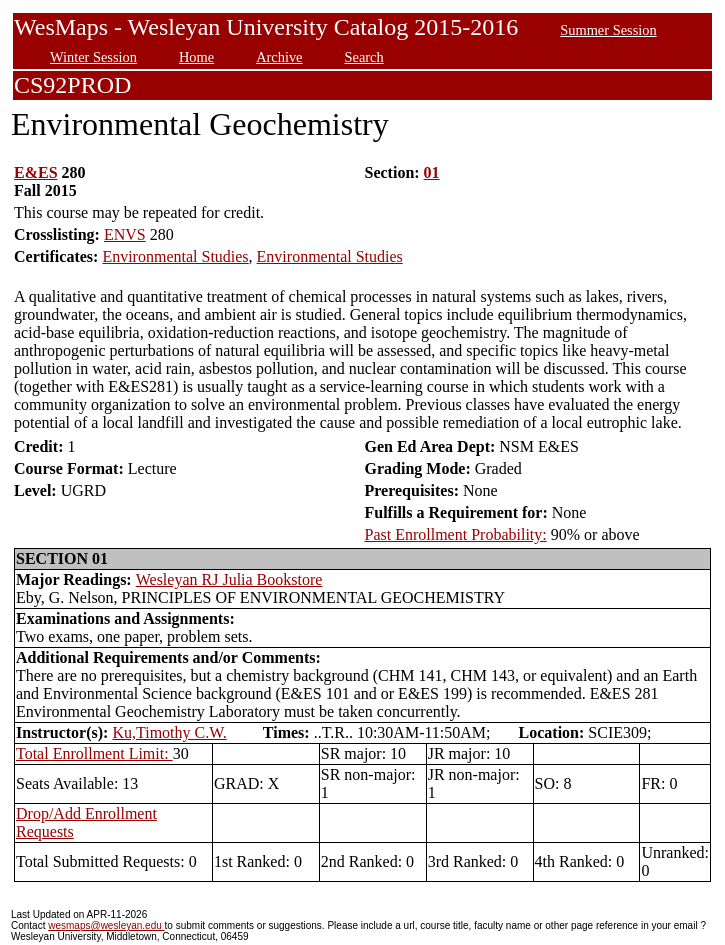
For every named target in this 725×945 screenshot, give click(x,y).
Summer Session (608, 30)
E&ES (36, 172)
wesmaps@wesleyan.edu (106, 925)
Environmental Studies (175, 256)
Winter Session (93, 57)
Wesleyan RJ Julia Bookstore (229, 579)
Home (196, 57)
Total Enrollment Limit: (94, 753)
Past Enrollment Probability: (456, 534)
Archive (279, 57)
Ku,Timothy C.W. (169, 732)
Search (364, 57)
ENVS (125, 234)
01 (432, 172)
